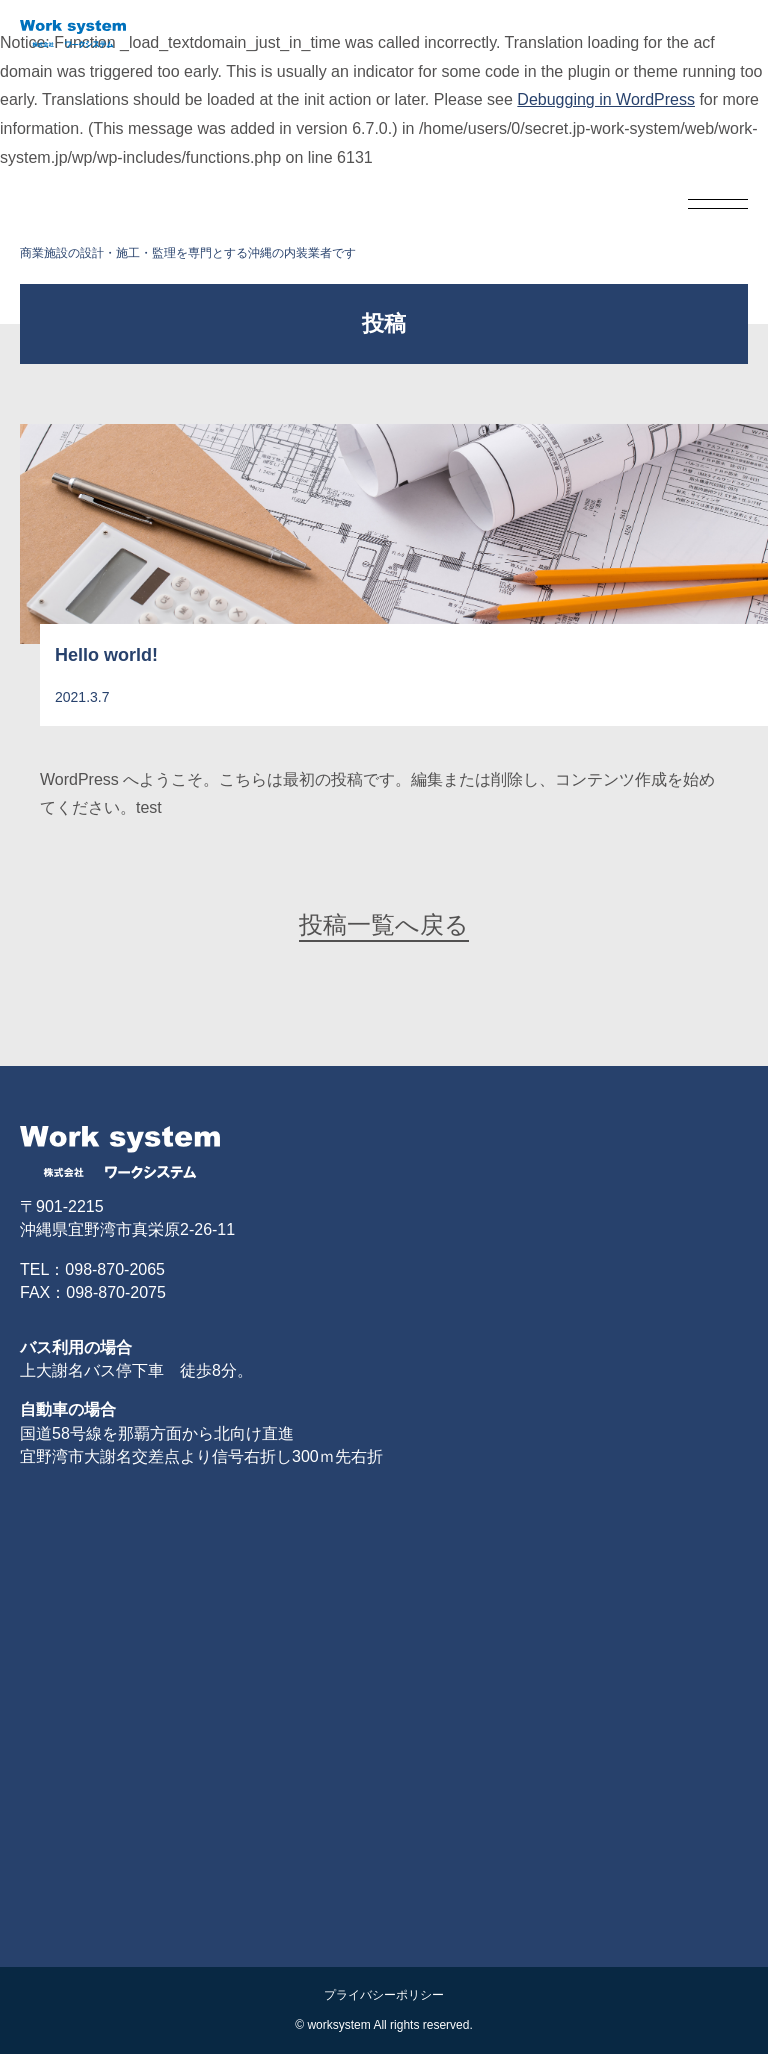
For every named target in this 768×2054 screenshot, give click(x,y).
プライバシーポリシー (384, 1995)
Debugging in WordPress (606, 99)
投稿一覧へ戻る (384, 924)
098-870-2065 (115, 1269)
